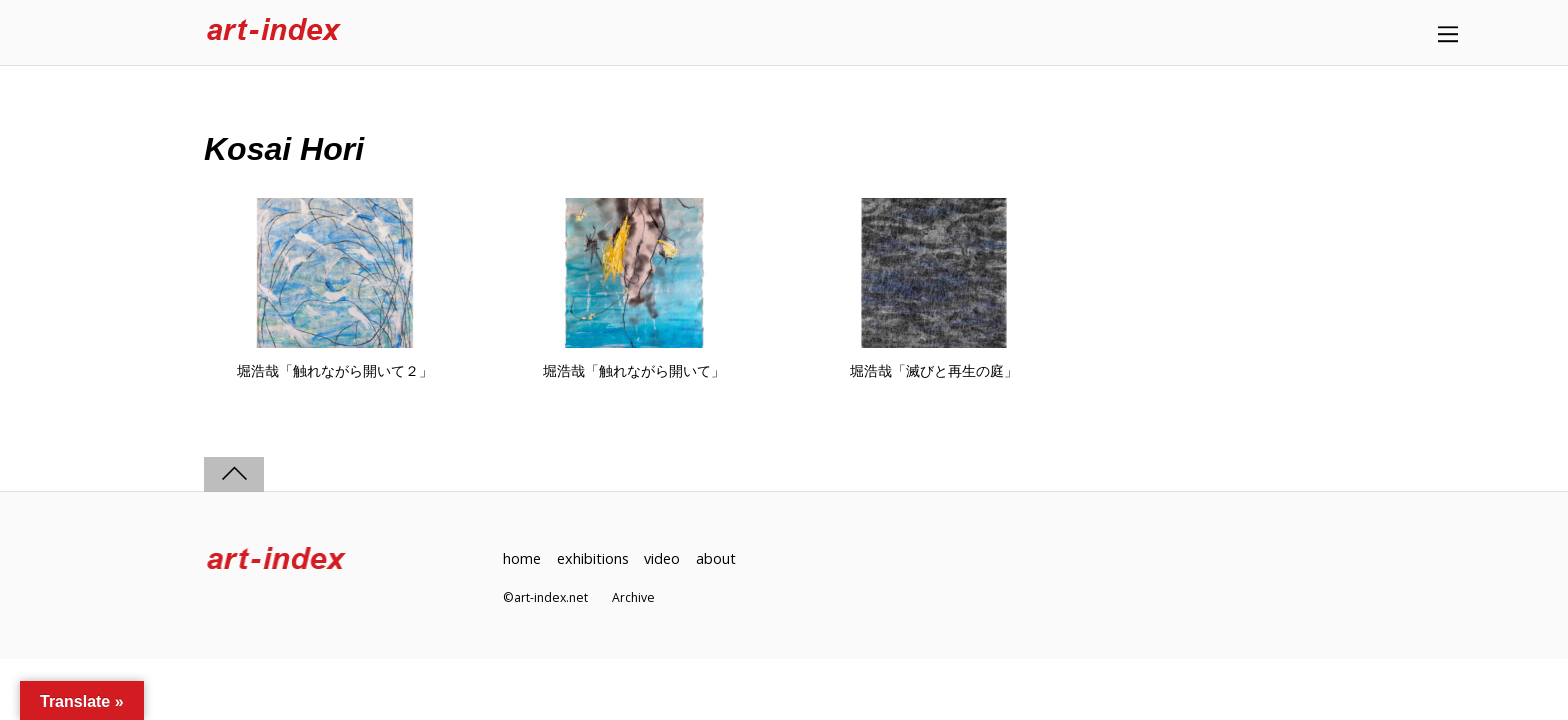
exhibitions (593, 558)
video (662, 558)
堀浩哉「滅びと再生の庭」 (934, 371)
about (716, 558)
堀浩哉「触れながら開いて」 (634, 371)
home (522, 558)
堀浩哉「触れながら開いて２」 (335, 371)
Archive (633, 597)
